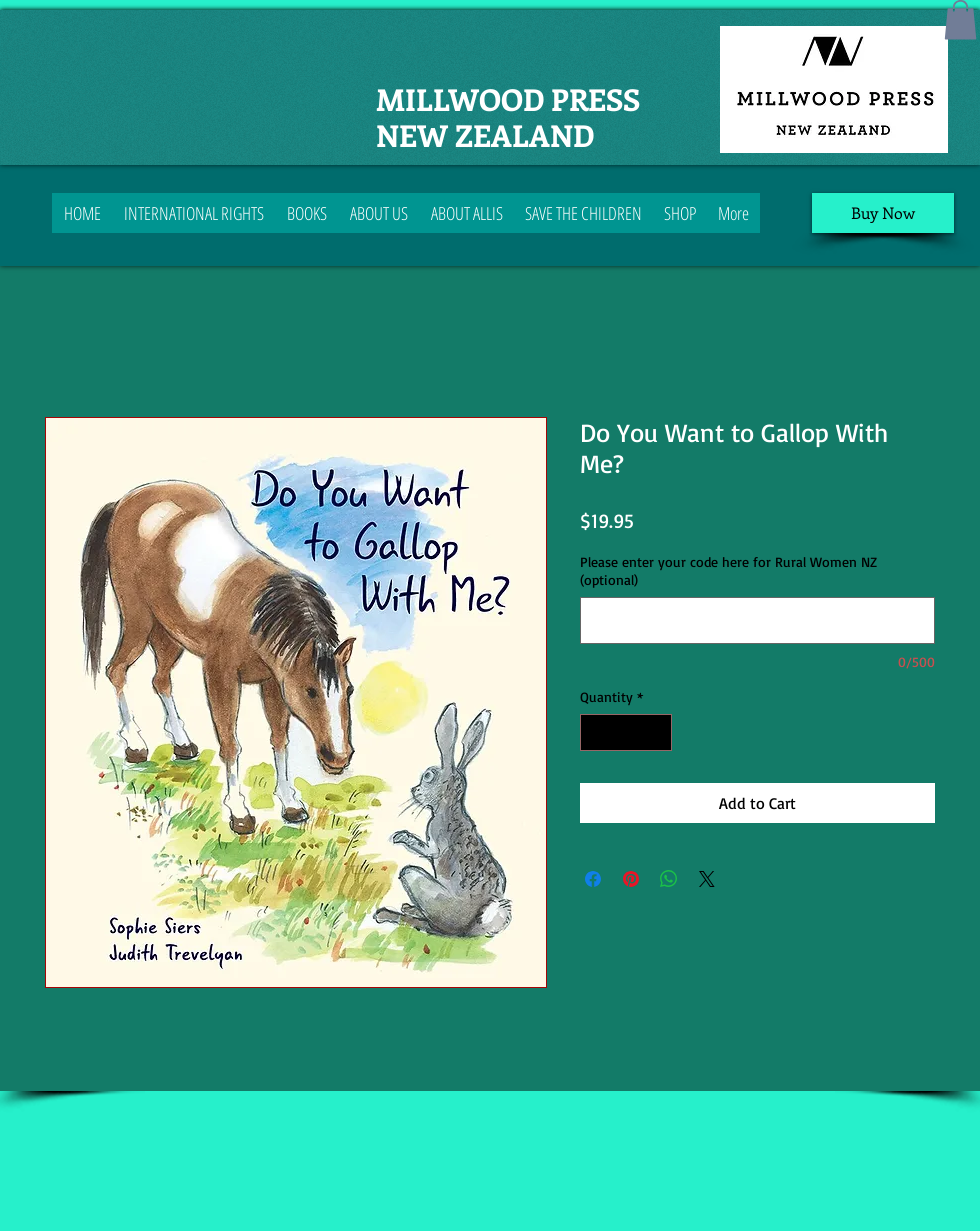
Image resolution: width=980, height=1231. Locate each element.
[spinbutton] (626, 732)
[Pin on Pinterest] (631, 879)
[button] (960, 19)
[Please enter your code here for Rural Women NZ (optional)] (757, 620)
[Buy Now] (883, 213)
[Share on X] (707, 879)
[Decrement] (595, 732)
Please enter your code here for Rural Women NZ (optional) (728, 570)
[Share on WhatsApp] (669, 879)
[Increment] (656, 732)
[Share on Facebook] (593, 879)
